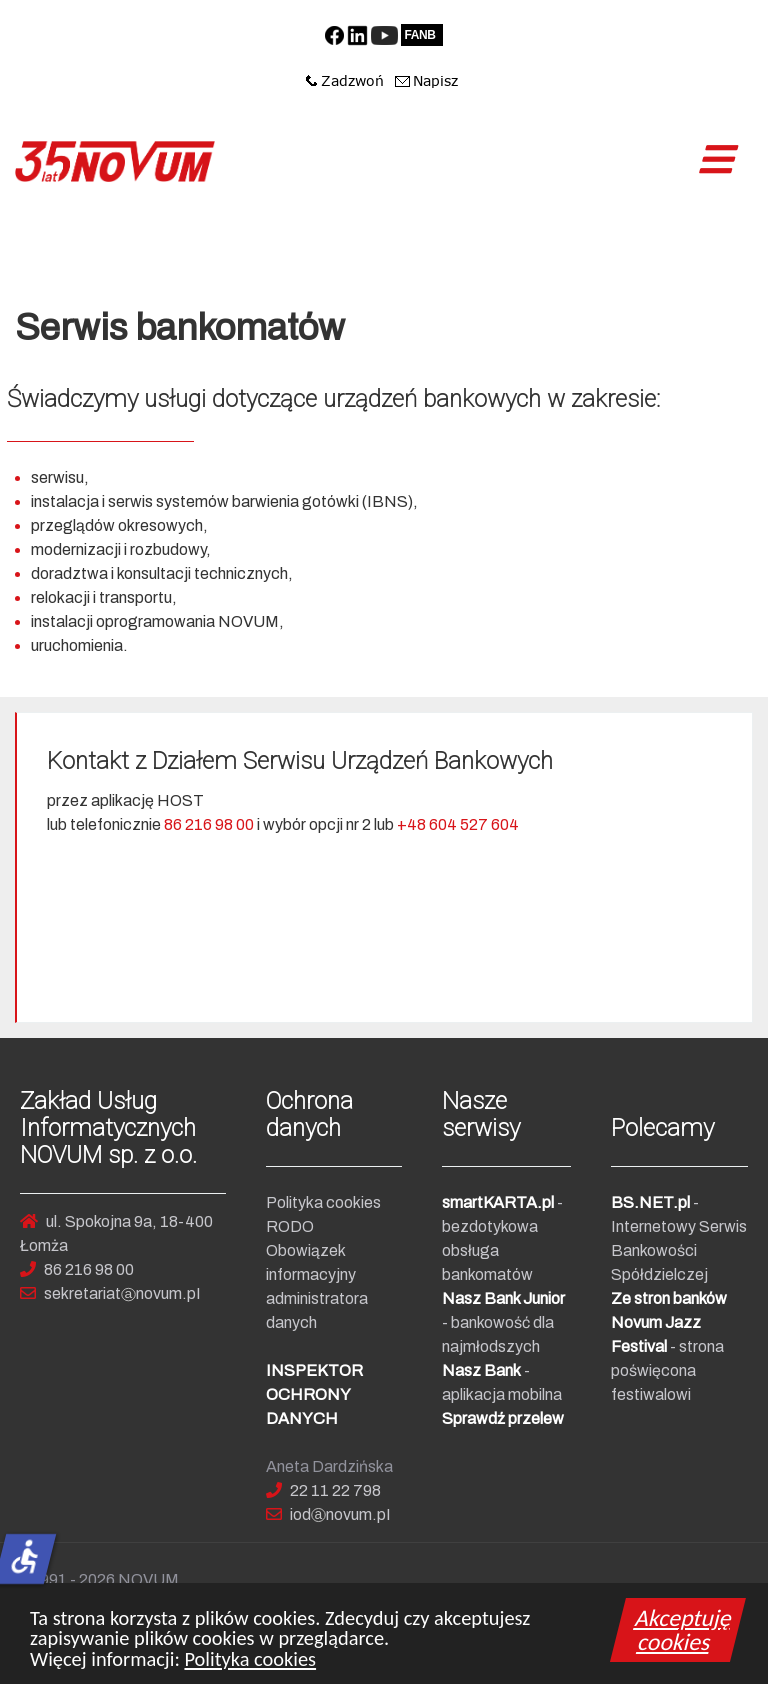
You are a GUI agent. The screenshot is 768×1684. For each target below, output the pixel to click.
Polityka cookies (250, 1666)
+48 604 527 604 (458, 824)
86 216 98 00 (209, 824)
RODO (290, 1226)
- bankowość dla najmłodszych (503, 1322)
